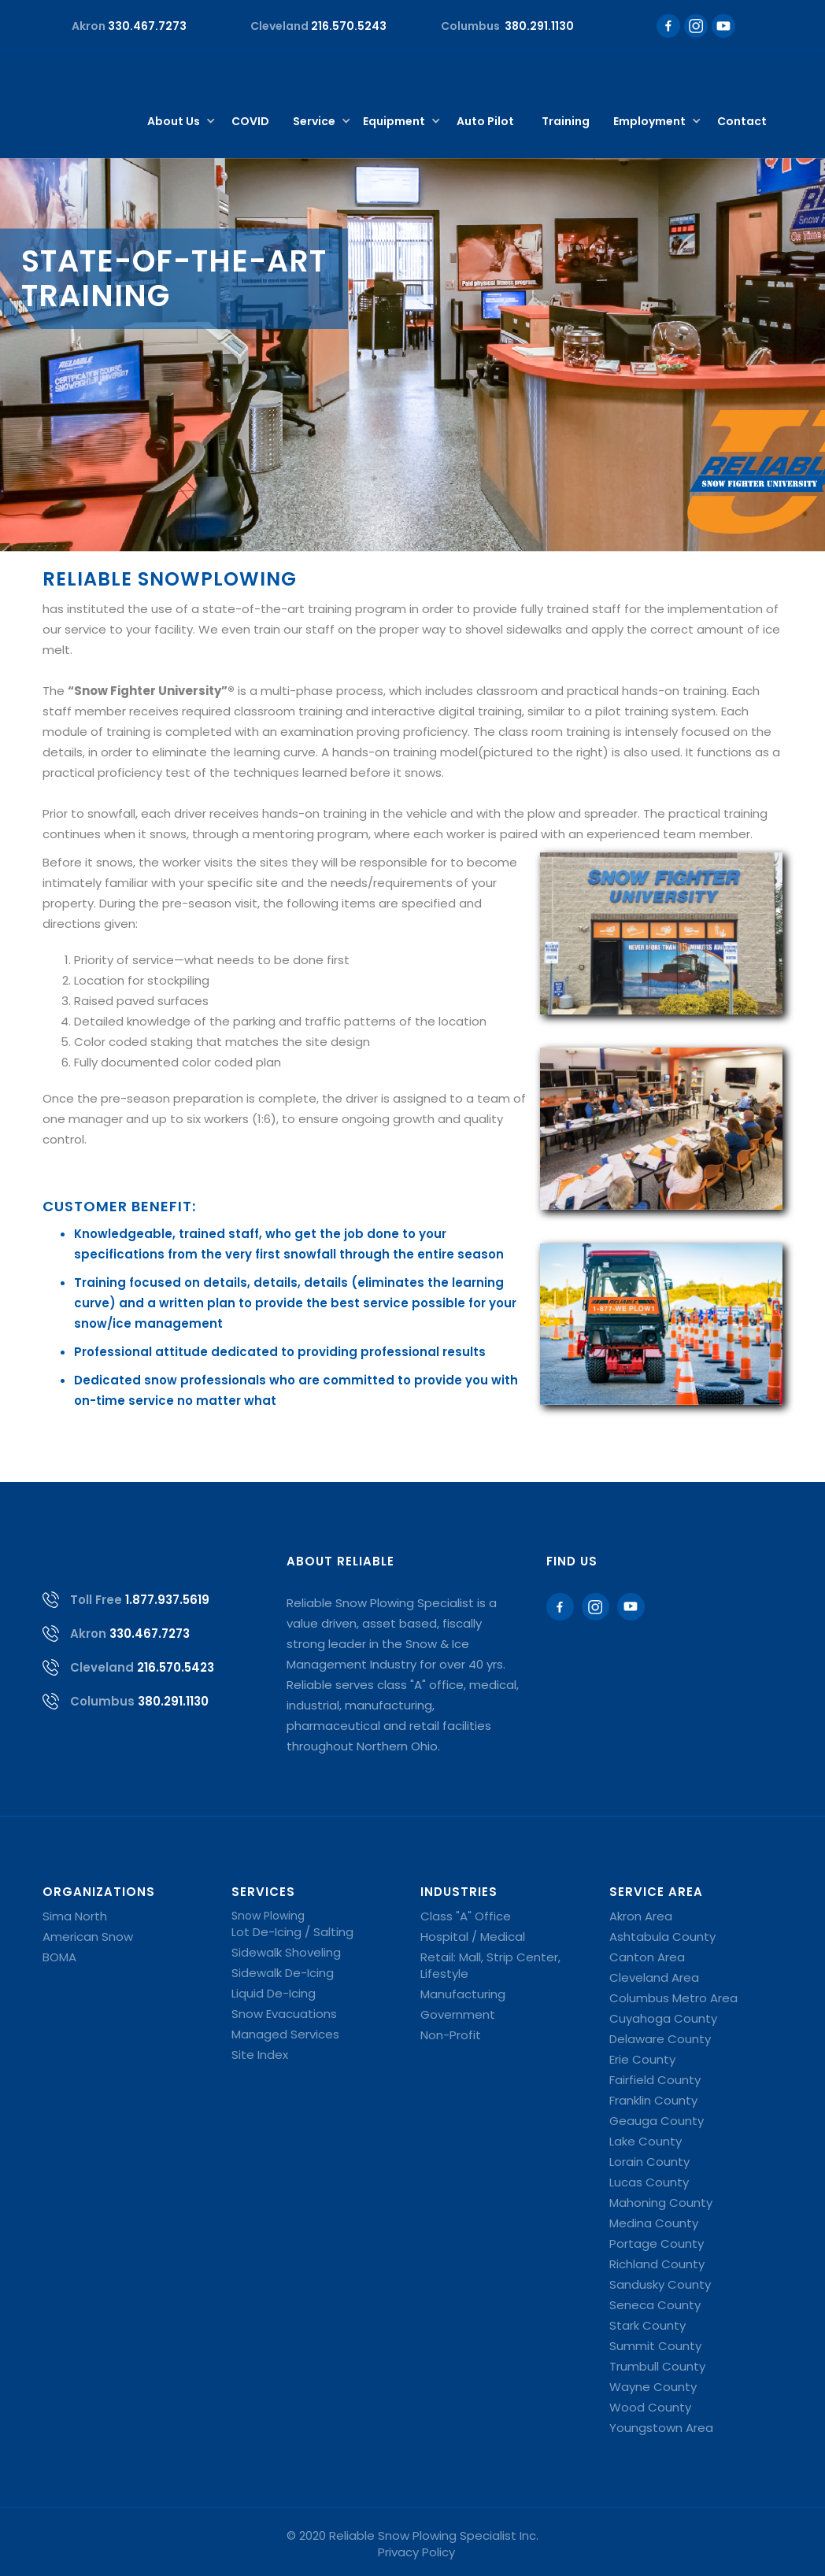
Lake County (645, 2141)
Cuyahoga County (663, 2018)
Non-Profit (450, 2035)
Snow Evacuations (284, 2013)
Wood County (650, 2407)
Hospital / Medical (472, 1936)
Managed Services (285, 2034)
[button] (177, 122)
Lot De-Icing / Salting (292, 1932)
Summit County (655, 2346)
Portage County (656, 2243)
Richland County (657, 2264)
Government (457, 2014)
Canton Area (647, 1957)
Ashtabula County (662, 1936)
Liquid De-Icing (273, 1993)
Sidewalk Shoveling (286, 1952)
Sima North (75, 1916)
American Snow (88, 1936)
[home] (100, 78)
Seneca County (655, 2305)
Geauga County (656, 2120)
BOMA (59, 1957)
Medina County (653, 2223)
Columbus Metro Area (673, 1998)
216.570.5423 (175, 1667)
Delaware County (660, 2039)
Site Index (259, 2054)
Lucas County (649, 2182)
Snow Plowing (268, 1916)
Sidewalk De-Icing (282, 1972)
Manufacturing (462, 1994)
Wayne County (653, 2386)
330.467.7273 (149, 1633)
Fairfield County (655, 2080)
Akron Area (640, 1916)
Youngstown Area (661, 2427)
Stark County (647, 2325)
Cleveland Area (654, 1977)
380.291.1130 (173, 1701)
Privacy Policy (416, 2552)
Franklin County (653, 2100)
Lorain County (649, 2161)
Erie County (642, 2059)
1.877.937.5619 (167, 1599)
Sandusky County (660, 2284)
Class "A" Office (465, 1916)
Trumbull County (657, 2366)
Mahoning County (660, 2202)
